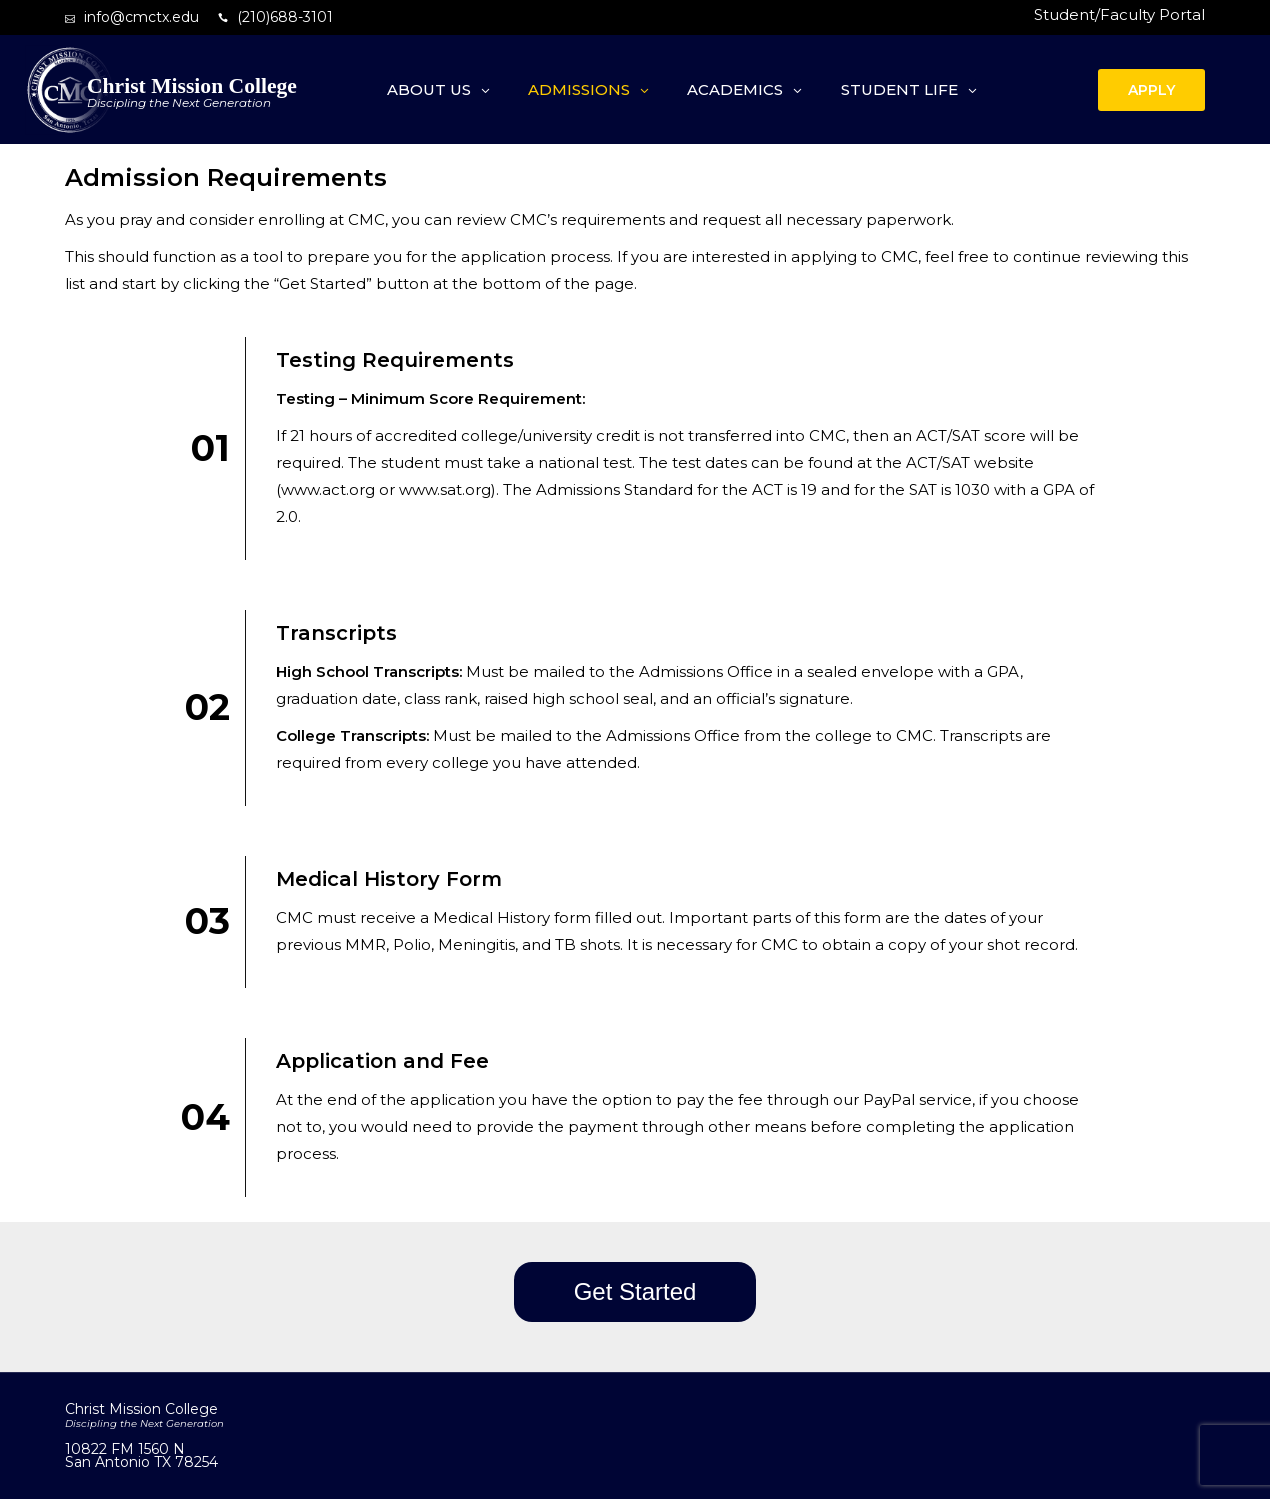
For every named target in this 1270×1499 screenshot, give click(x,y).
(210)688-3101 (285, 17)
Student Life (899, 89)
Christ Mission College (192, 86)
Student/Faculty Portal (1119, 14)
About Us (429, 89)
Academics (735, 89)
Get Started (635, 1291)
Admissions (579, 89)
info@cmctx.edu (141, 17)
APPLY (1151, 90)
